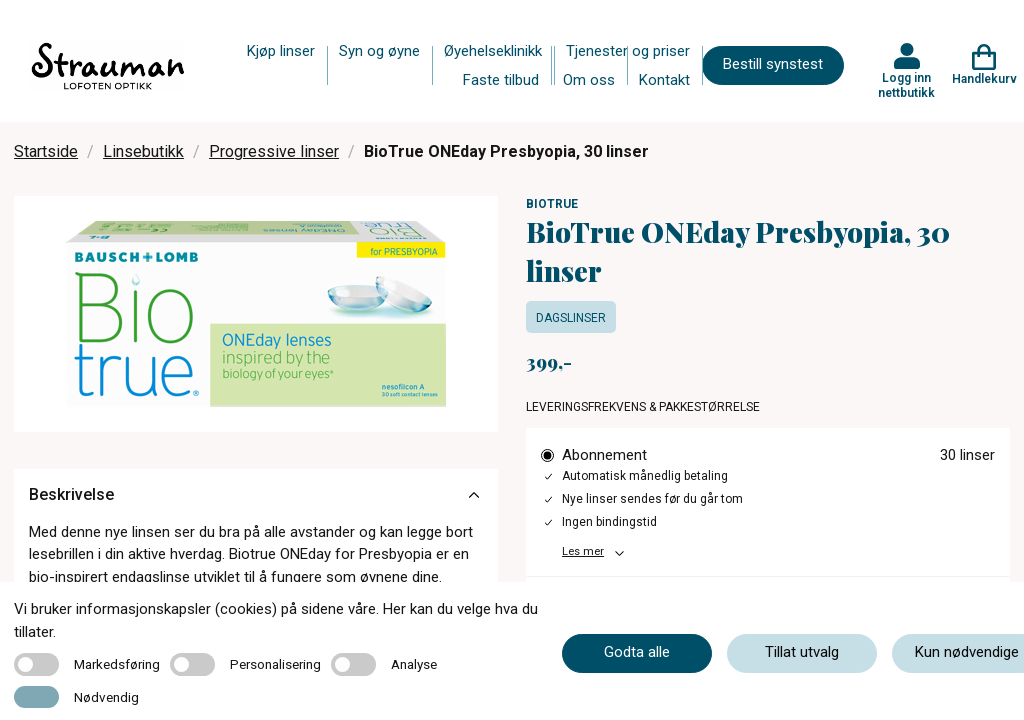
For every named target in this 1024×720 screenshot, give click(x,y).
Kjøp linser (281, 51)
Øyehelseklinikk (493, 51)
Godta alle (637, 652)
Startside (46, 151)
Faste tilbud (501, 80)
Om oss (589, 80)
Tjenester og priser (628, 51)
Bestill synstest (773, 64)
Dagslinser (571, 318)
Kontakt (664, 80)
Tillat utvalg (802, 652)
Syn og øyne (379, 51)
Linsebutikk (143, 151)
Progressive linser (274, 151)
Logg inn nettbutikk (906, 85)
